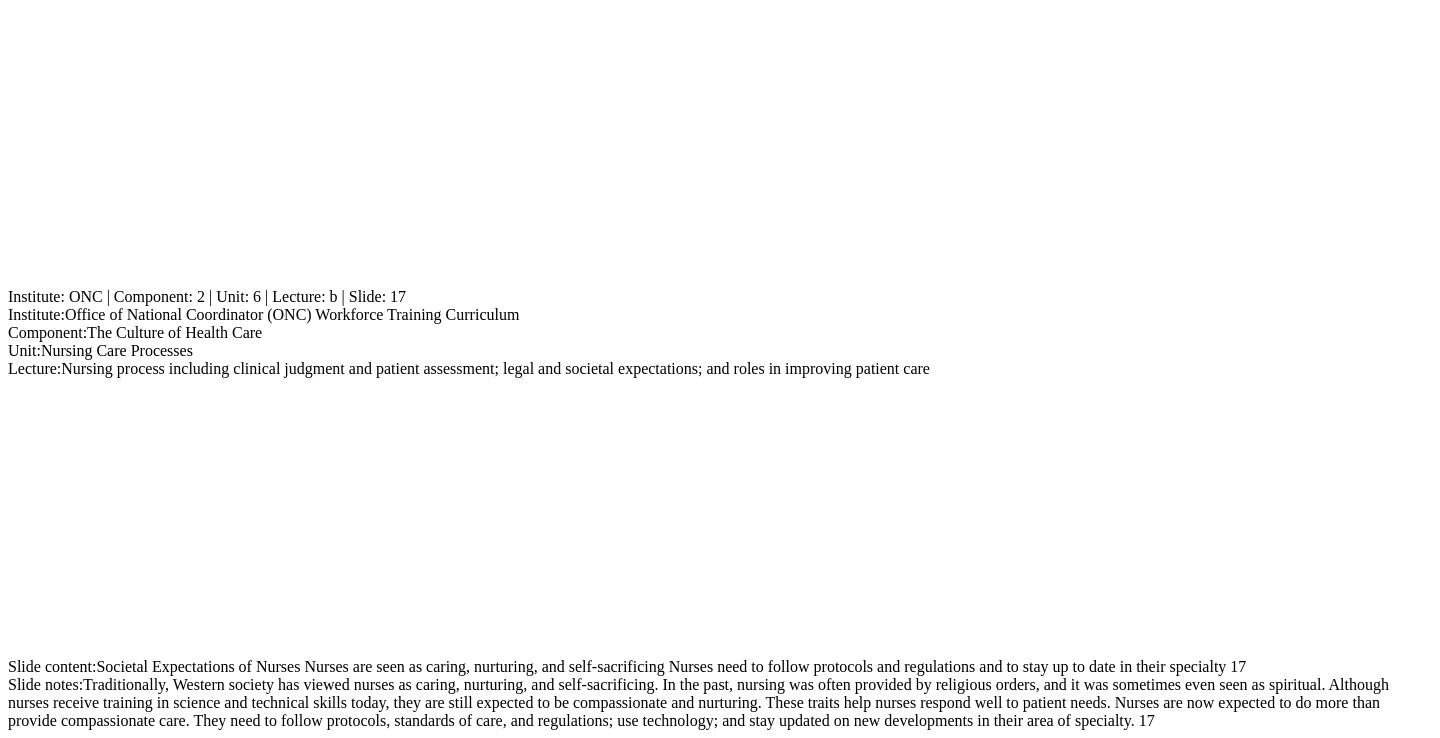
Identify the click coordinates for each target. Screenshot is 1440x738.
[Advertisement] (608, 148)
